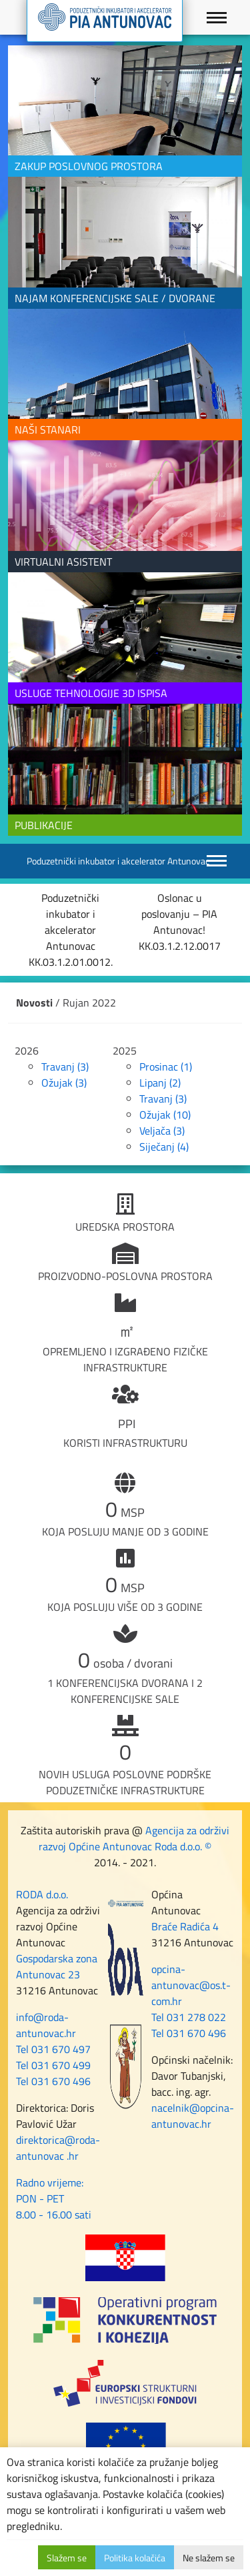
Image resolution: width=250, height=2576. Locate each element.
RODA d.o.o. (42, 1894)
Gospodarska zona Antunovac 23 (56, 1966)
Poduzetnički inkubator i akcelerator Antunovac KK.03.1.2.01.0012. (71, 930)
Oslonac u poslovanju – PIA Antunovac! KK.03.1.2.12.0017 (180, 922)
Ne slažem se (209, 2558)
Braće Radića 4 (185, 1926)
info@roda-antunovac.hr (46, 2025)
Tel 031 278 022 (188, 2017)
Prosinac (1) (165, 1067)
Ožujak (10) (165, 1115)
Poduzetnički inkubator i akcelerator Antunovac (118, 861)
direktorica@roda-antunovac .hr (58, 2148)
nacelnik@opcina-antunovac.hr (192, 2116)
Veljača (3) (162, 1131)
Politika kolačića (134, 2558)
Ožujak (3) (64, 1083)
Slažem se (67, 2558)
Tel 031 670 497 (53, 2049)
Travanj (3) (65, 1067)
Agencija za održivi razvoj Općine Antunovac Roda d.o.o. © (134, 1838)
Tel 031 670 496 (53, 2081)
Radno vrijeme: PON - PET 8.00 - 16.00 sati (53, 2198)
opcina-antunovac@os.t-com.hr (191, 1985)
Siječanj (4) (164, 1147)
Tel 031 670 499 (53, 2065)
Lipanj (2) (160, 1083)
